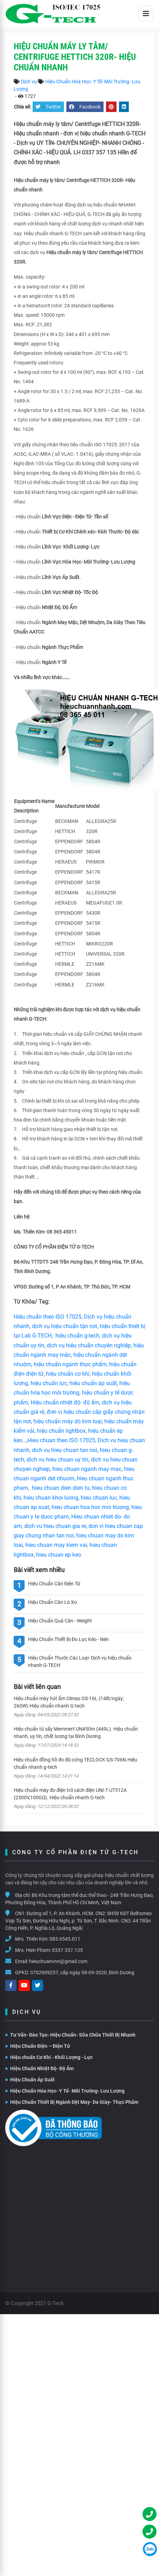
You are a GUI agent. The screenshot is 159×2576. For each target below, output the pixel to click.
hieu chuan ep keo (58, 1554)
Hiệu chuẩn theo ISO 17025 (47, 1316)
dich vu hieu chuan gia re (55, 1526)
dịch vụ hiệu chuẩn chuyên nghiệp (89, 1345)
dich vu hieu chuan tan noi (64, 1450)
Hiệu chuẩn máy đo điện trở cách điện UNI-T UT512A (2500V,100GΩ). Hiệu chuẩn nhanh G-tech (70, 1793)
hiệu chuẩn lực (49, 1383)
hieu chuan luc (99, 1497)
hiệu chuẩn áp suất (93, 1383)
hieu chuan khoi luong (51, 1497)
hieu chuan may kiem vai (56, 1545)
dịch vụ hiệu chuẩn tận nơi (64, 1326)
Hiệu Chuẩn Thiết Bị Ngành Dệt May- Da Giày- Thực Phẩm (71, 2102)
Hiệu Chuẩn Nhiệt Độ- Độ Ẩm (39, 2068)
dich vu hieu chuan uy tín (57, 1459)
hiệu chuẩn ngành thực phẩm (70, 1364)
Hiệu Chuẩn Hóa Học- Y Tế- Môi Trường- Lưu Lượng (65, 2091)
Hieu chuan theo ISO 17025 (61, 1440)
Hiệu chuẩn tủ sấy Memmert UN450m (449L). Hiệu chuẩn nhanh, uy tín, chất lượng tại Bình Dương (76, 1732)
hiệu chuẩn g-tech (77, 1335)
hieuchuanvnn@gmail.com (58, 1961)
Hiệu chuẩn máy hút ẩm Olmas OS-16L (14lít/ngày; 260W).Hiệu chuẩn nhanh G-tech (69, 1702)
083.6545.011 (64, 1939)
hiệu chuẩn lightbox (61, 1430)
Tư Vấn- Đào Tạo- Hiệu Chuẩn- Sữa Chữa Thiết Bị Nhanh (70, 2035)
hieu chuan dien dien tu (61, 1488)
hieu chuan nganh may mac (86, 1469)
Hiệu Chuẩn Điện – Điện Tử (37, 2046)
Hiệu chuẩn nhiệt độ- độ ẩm (65, 1402)
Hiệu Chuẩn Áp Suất (30, 2079)
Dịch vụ (29, 81)
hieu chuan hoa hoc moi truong (90, 1507)
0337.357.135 (67, 1950)
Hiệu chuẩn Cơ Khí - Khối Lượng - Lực (49, 2057)
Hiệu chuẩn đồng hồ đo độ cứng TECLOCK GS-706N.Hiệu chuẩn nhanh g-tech (75, 1763)
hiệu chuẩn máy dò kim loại (67, 1421)
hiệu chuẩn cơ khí (68, 1373)
